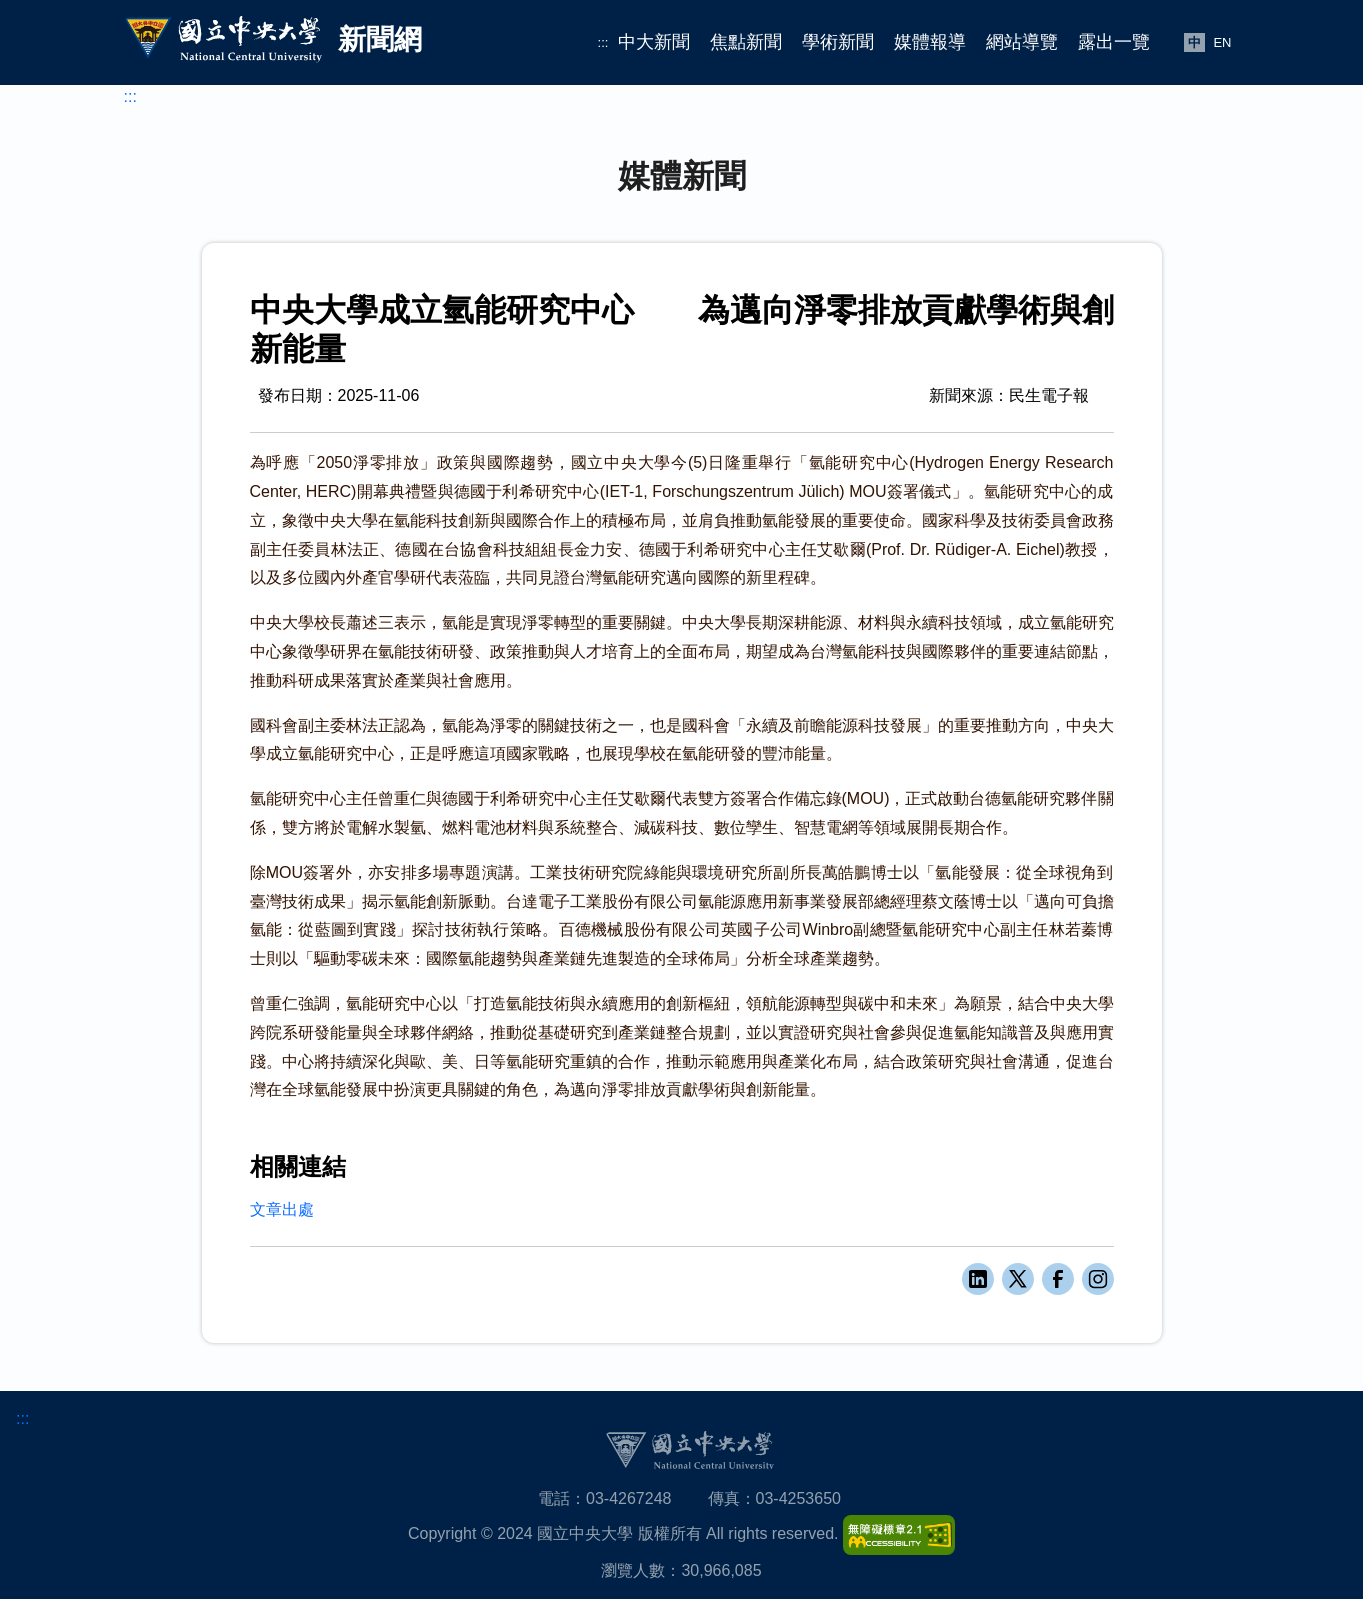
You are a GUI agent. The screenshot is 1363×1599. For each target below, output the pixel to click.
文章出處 (282, 1209)
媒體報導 (930, 42)
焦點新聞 (746, 42)
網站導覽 (1022, 42)
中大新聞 (654, 42)
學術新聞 (838, 42)
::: (603, 42)
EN (1222, 42)
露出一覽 (1114, 42)
